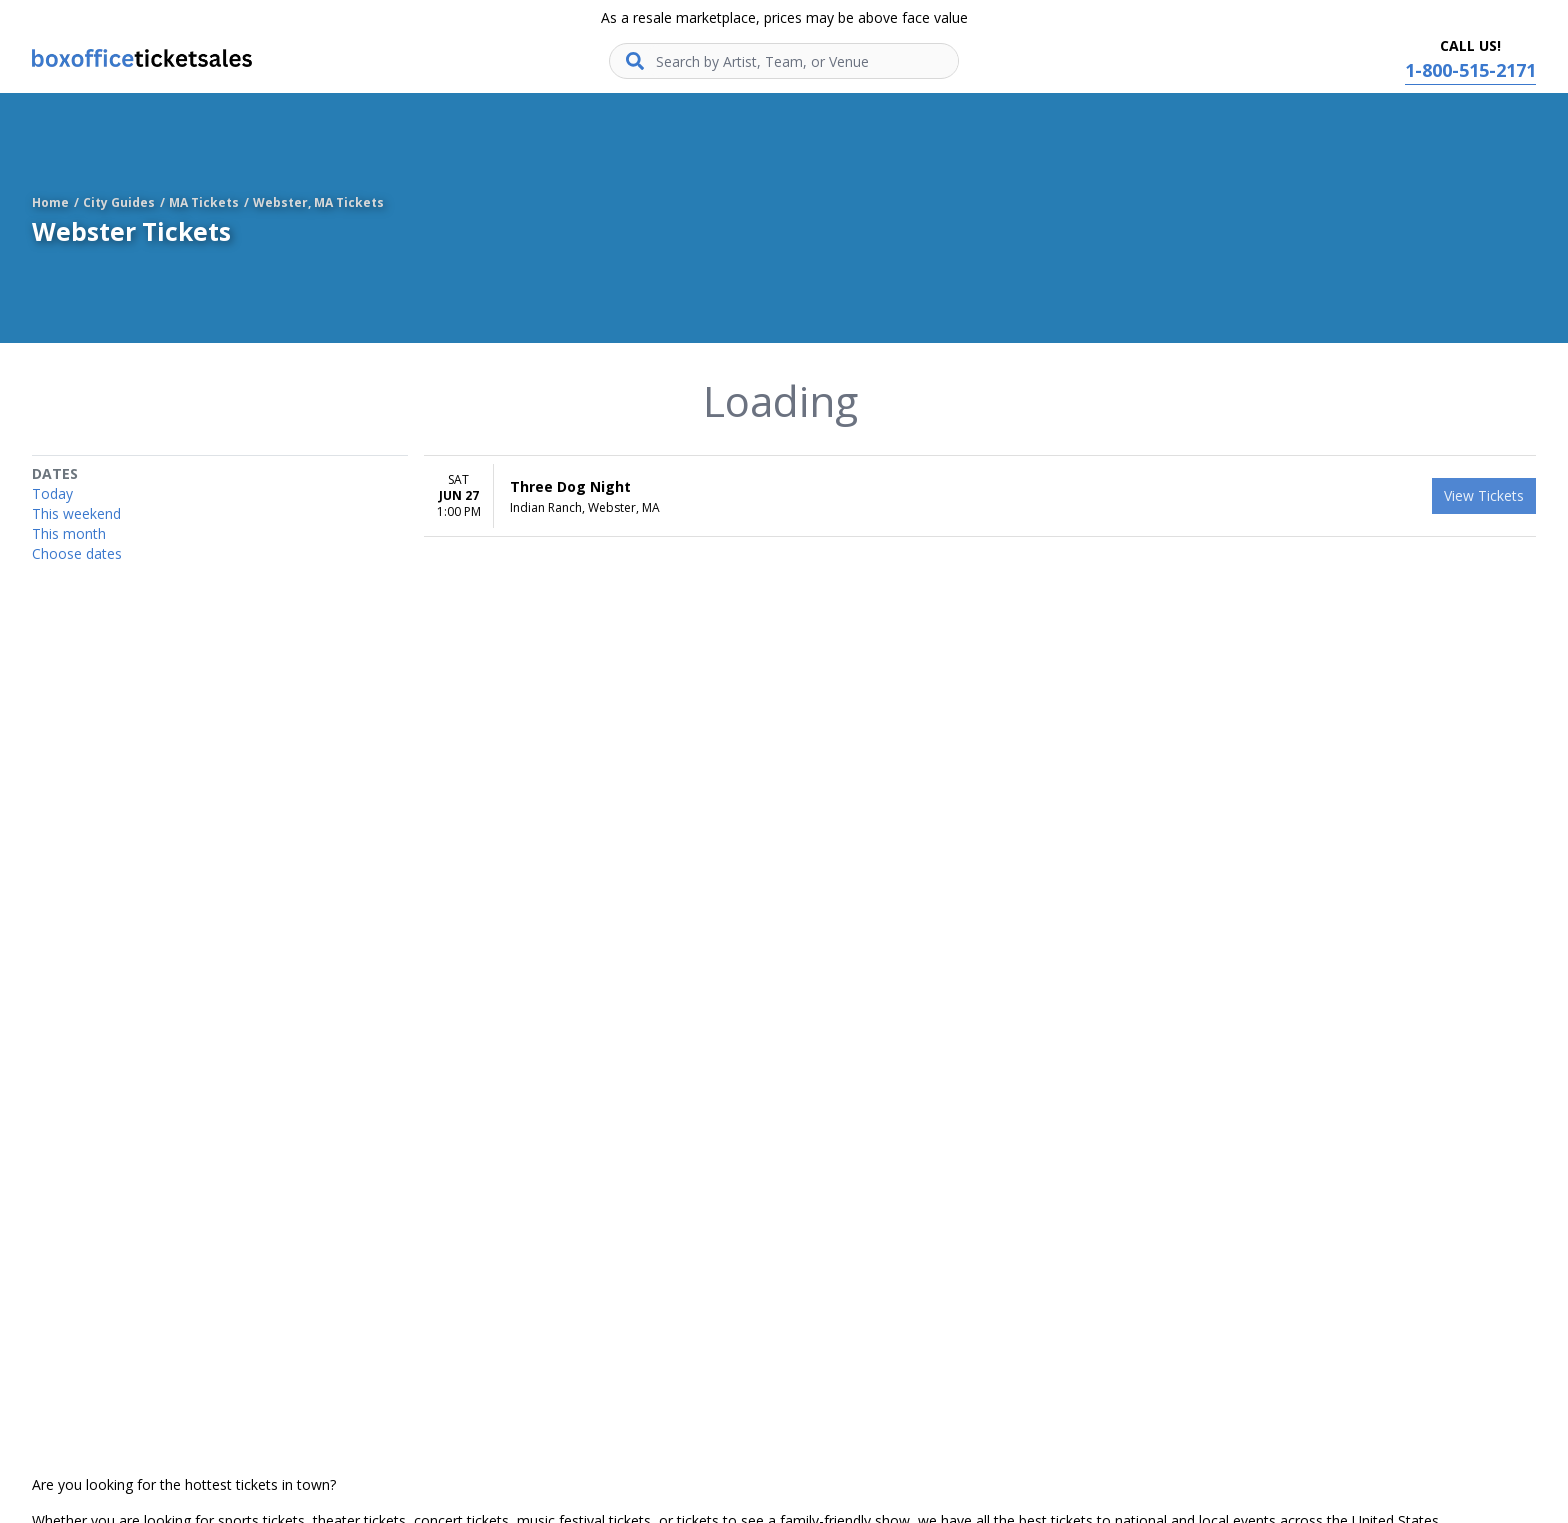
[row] (980, 496)
